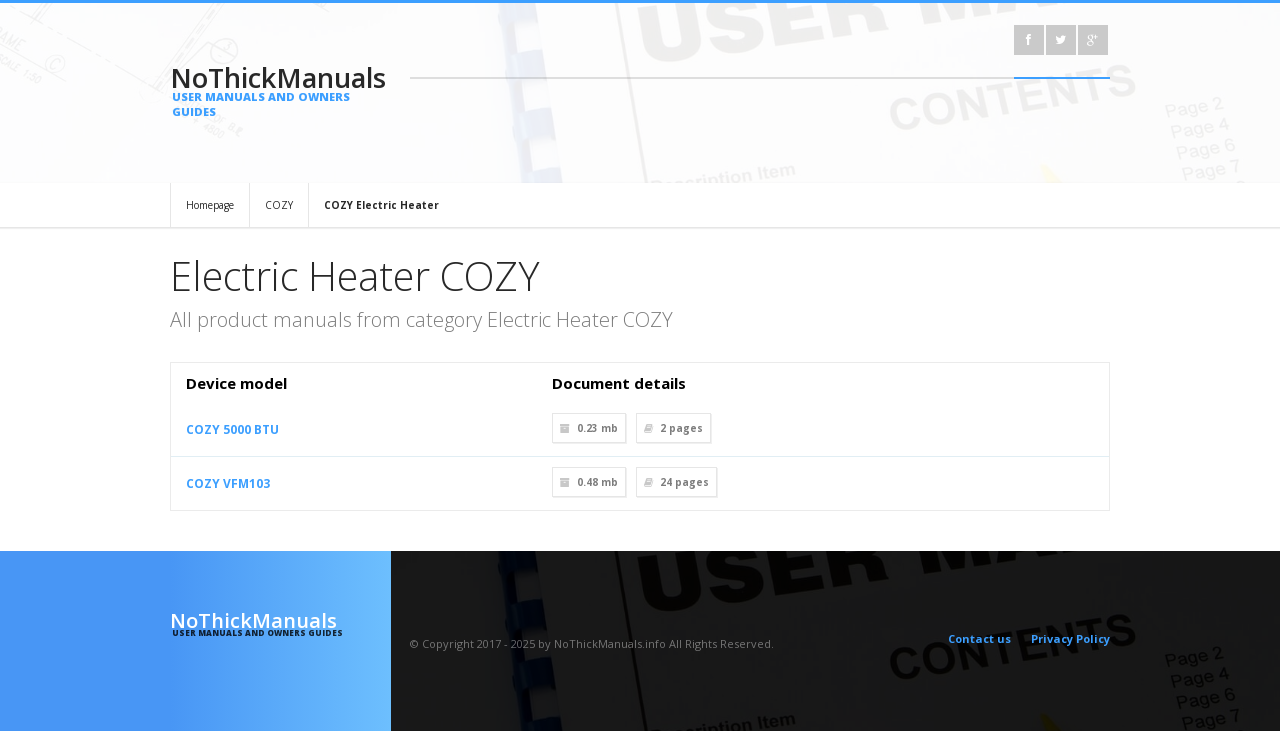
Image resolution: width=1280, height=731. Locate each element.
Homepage (210, 205)
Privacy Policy (1070, 638)
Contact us (979, 638)
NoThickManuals (280, 89)
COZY (279, 205)
